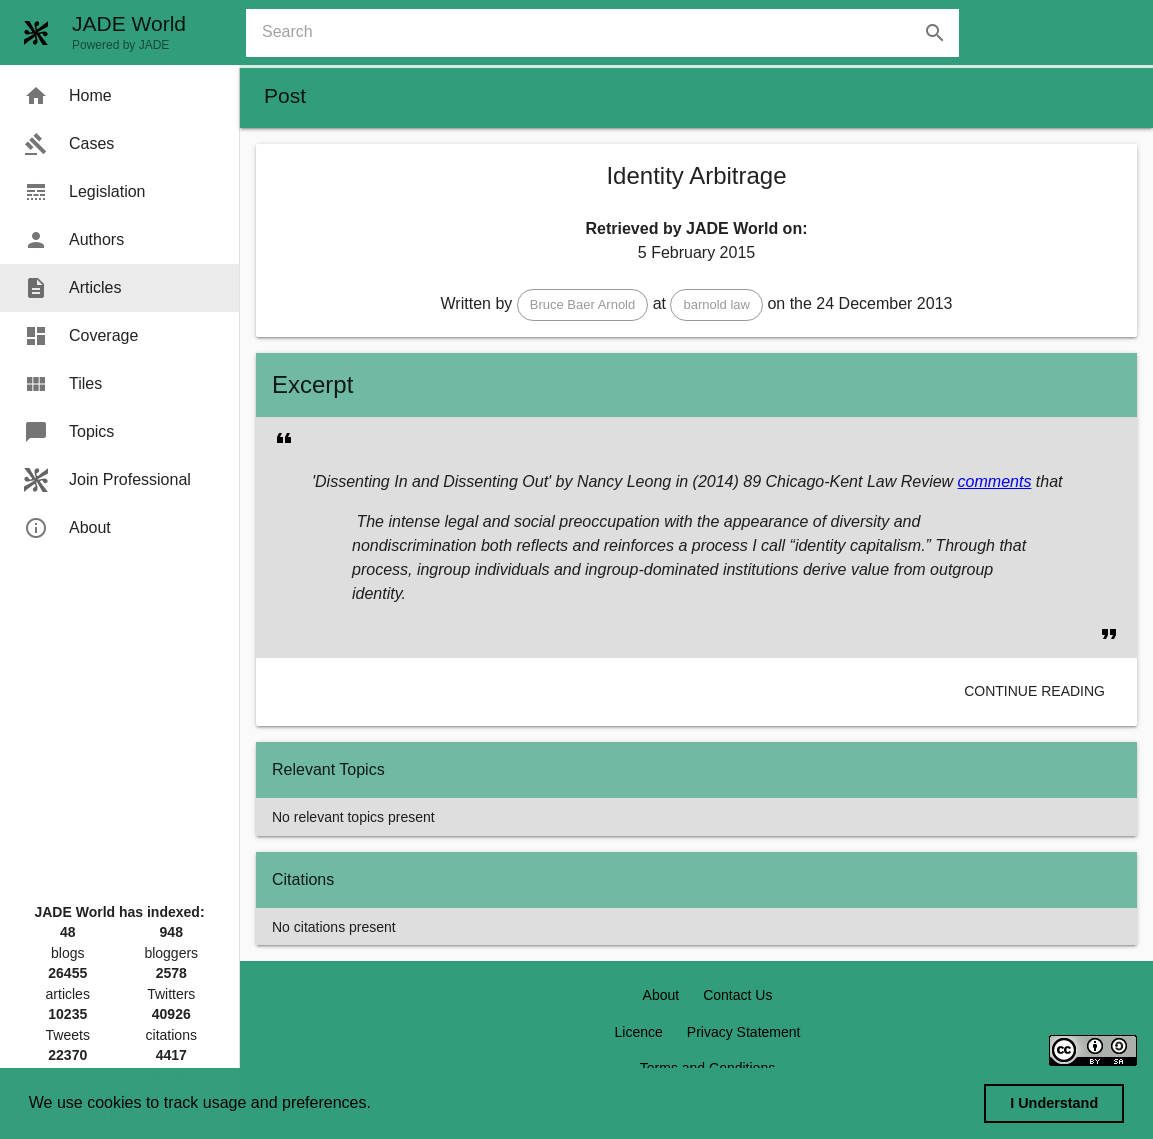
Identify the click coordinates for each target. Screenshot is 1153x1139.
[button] (583, 305)
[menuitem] (119, 96)
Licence (639, 1032)
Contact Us (737, 995)
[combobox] (610, 33)
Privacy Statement (744, 1032)
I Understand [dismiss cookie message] (1054, 1103)
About (661, 995)
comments (995, 481)
